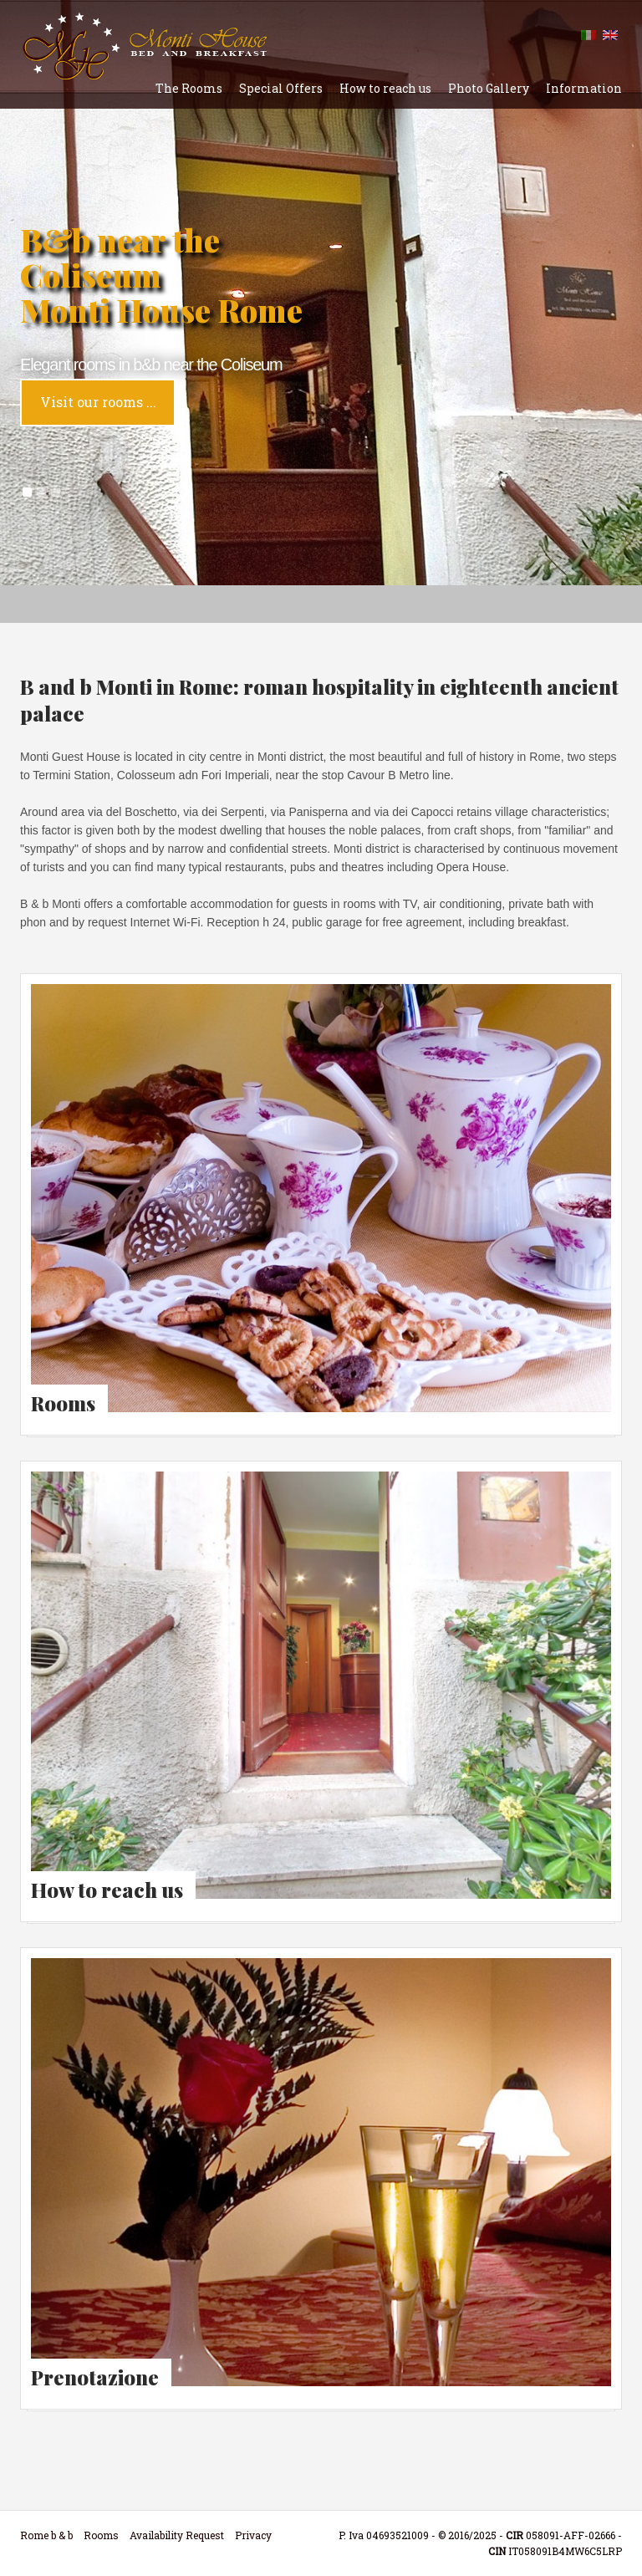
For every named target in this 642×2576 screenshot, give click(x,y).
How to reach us (385, 88)
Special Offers (281, 88)
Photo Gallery (488, 88)
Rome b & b (46, 2535)
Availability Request (177, 2535)
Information (584, 88)
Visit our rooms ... (98, 402)
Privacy (253, 2535)
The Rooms (188, 88)
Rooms (101, 2535)
